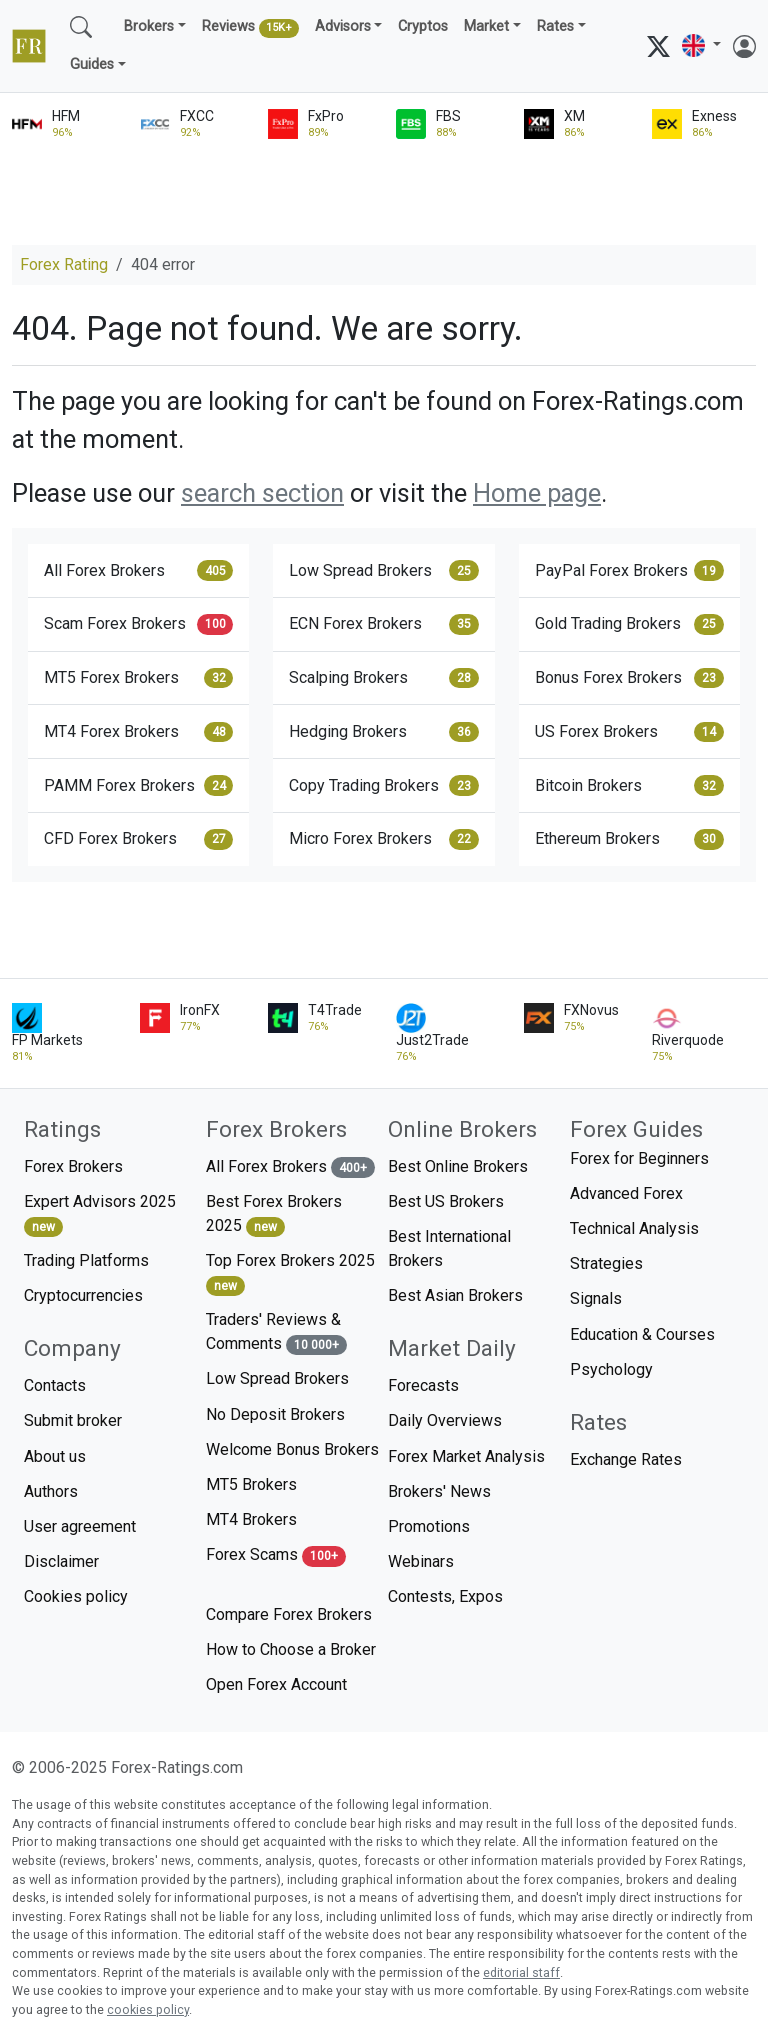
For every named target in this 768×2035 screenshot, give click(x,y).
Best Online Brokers (458, 1166)
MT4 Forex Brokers (138, 732)
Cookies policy (76, 1596)
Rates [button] (555, 26)
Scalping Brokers (383, 678)
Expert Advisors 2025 (100, 1214)
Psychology (611, 1369)
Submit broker (73, 1420)
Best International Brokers (449, 1248)
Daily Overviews (445, 1420)
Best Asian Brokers (455, 1295)
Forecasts (423, 1385)
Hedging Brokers (383, 732)
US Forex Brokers (629, 732)
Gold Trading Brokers (629, 624)
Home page (537, 493)
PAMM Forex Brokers (138, 785)
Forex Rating (64, 264)
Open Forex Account (276, 1684)
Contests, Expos (445, 1596)
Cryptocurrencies (83, 1295)
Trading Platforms (86, 1260)
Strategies (606, 1263)
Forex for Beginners (639, 1158)
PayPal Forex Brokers (629, 570)
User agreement (80, 1526)
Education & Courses (642, 1334)
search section (262, 493)
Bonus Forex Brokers (629, 678)
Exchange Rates (626, 1459)
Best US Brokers (446, 1201)
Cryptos (423, 26)
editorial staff (521, 1972)
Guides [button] (92, 64)
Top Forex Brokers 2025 (290, 1273)
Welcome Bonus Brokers (292, 1449)
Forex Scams (276, 1555)
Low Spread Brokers (383, 570)
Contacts (55, 1385)
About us (55, 1456)
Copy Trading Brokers (383, 785)
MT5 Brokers (251, 1484)
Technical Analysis (634, 1228)
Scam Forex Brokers (138, 624)
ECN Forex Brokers (383, 624)
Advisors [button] (343, 26)
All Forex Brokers (138, 570)
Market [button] (486, 26)
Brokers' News (439, 1491)
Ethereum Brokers (629, 839)
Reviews (250, 28)
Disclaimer (61, 1561)
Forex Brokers (73, 1166)
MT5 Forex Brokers (138, 678)
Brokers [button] (149, 26)
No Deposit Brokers (275, 1414)
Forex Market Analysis (466, 1456)
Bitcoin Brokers (629, 785)
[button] (701, 45)
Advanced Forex (626, 1193)
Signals (596, 1298)
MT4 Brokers (251, 1519)
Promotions (429, 1526)
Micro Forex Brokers (383, 839)
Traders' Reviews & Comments (276, 1332)
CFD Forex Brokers (138, 839)
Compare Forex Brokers (289, 1614)
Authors (51, 1491)
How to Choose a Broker (291, 1649)
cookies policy (148, 2009)
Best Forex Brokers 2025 (274, 1214)
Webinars (421, 1561)
